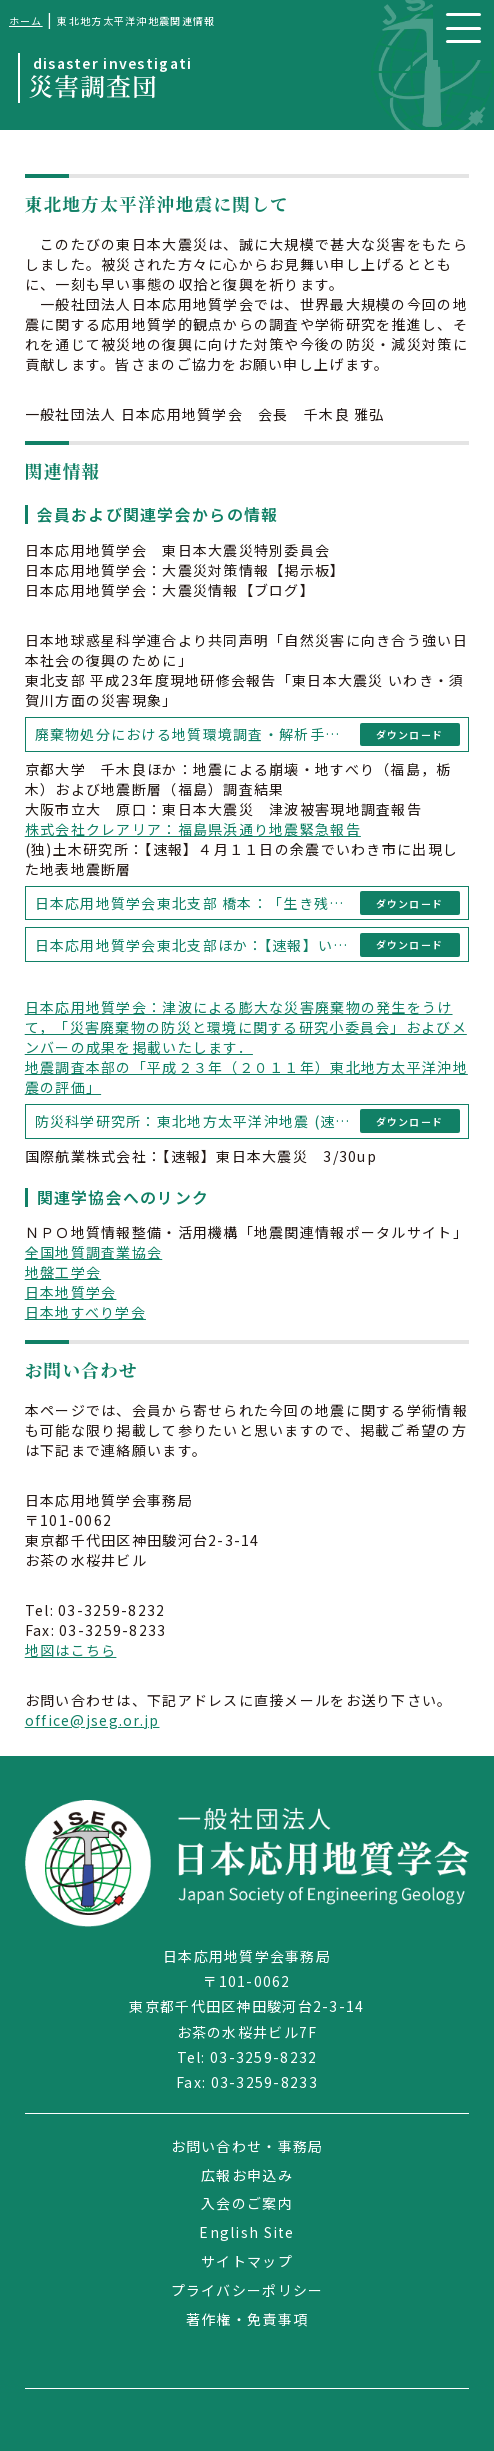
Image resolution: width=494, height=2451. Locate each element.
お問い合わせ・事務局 (247, 2146)
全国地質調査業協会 (94, 1252)
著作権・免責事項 (247, 2319)
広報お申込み (247, 2175)
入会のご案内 (247, 2203)
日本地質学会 (71, 1292)
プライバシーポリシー (247, 2290)
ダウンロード (410, 734)
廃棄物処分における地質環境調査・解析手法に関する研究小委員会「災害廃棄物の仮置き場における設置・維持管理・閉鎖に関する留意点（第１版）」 (194, 734)
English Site (246, 2232)
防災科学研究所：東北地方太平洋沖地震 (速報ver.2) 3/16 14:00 (194, 1121)
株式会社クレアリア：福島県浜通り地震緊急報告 (193, 829)
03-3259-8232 (263, 2057)
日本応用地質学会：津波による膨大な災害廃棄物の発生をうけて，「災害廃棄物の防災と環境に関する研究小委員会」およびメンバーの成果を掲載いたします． (246, 1027)
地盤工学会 (63, 1272)
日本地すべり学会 (85, 1312)
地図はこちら (71, 1650)
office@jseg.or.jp (92, 1720)
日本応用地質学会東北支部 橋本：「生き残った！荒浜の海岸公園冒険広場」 (194, 903)
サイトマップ (247, 2261)
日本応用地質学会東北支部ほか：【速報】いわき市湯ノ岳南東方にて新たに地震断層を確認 (194, 945)
